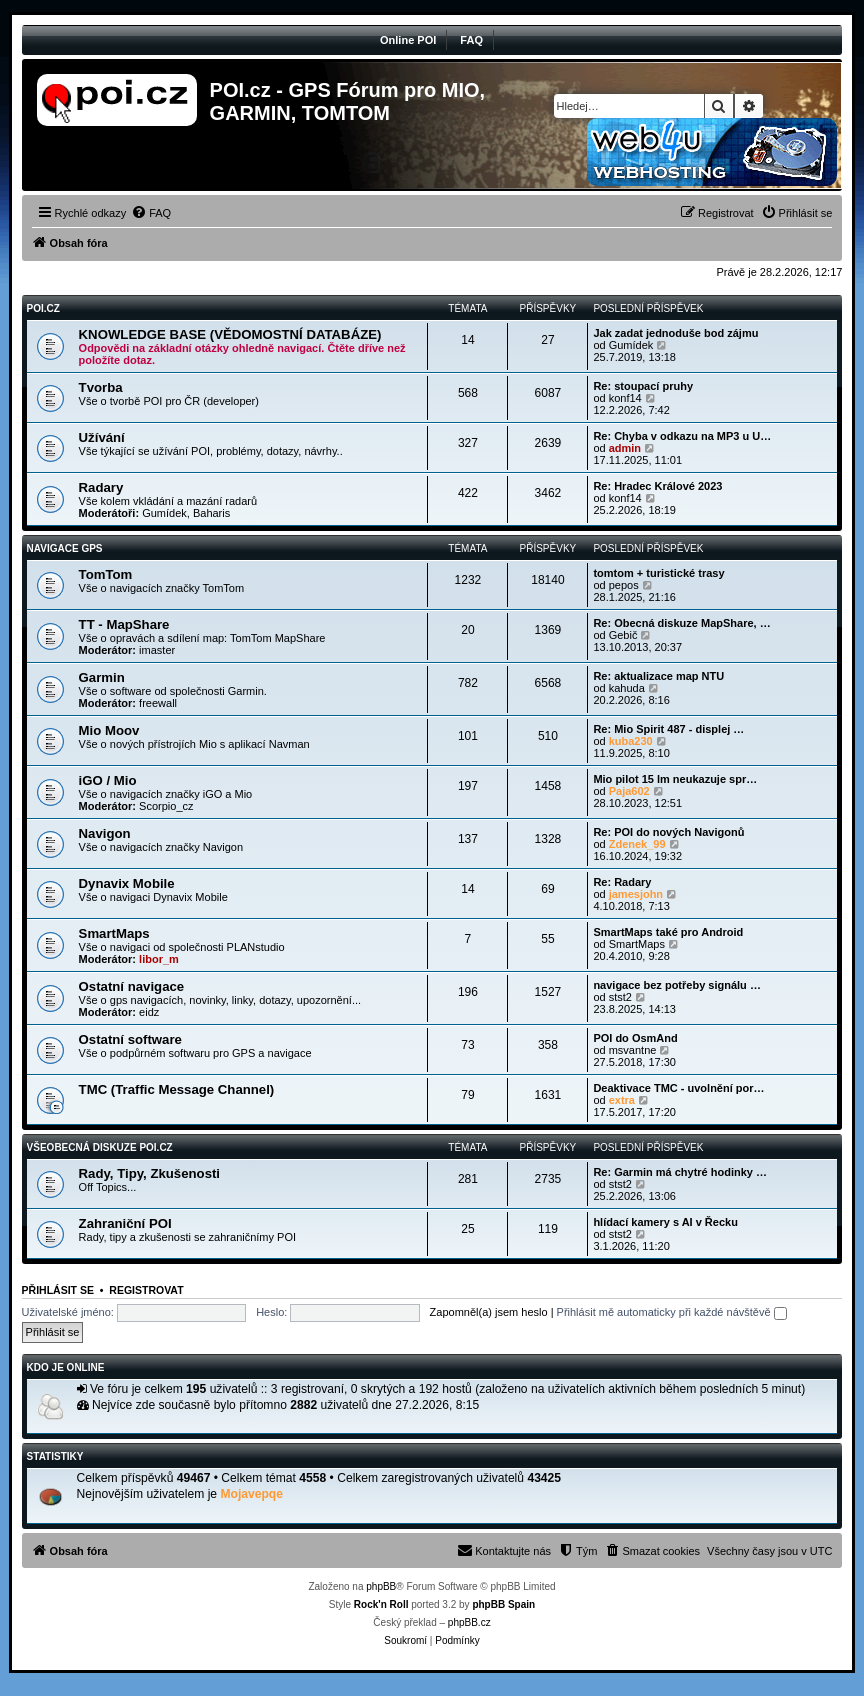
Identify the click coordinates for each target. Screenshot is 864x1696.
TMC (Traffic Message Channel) (177, 1089)
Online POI (408, 40)
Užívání (102, 437)
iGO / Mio (108, 780)
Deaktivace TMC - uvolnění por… (678, 1088)
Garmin (102, 677)
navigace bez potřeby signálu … (677, 985)
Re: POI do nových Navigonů (668, 832)
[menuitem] (151, 213)
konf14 (625, 398)
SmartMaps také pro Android (668, 932)
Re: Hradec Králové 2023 (657, 486)
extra (622, 1100)
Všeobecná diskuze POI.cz (100, 1147)
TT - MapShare (124, 624)
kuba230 (631, 741)
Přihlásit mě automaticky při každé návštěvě (672, 1312)
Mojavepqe (251, 1494)
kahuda (627, 688)
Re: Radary (622, 882)
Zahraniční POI (125, 1223)
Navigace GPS (65, 548)
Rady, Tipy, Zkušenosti (149, 1173)
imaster (157, 650)
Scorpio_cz (166, 806)
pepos (624, 585)
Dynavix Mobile (127, 883)
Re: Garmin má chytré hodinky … (680, 1172)
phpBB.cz (469, 1622)
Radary (101, 487)
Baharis (211, 513)
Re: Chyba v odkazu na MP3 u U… (682, 436)
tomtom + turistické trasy (658, 573)
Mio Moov (109, 730)
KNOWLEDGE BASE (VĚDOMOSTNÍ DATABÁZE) (230, 334)
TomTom (106, 574)
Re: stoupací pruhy (643, 386)
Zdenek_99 (637, 844)
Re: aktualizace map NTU (658, 676)
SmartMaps (114, 933)
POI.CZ (43, 308)
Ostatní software (130, 1039)
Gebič (623, 635)
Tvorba (101, 387)
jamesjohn (636, 894)
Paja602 (629, 791)
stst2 (620, 997)
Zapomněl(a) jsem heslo (489, 1312)
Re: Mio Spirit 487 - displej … (668, 729)
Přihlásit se (58, 1290)
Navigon (105, 833)
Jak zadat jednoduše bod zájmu (675, 333)
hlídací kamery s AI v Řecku (665, 1222)
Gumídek (631, 345)
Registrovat (146, 1290)
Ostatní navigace (132, 986)
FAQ (471, 40)
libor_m (159, 959)
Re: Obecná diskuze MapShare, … (681, 623)
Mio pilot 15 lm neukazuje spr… (675, 779)
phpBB (381, 1586)
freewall (158, 703)
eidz (149, 1012)
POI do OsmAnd (635, 1038)
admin (625, 448)
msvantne (633, 1050)
